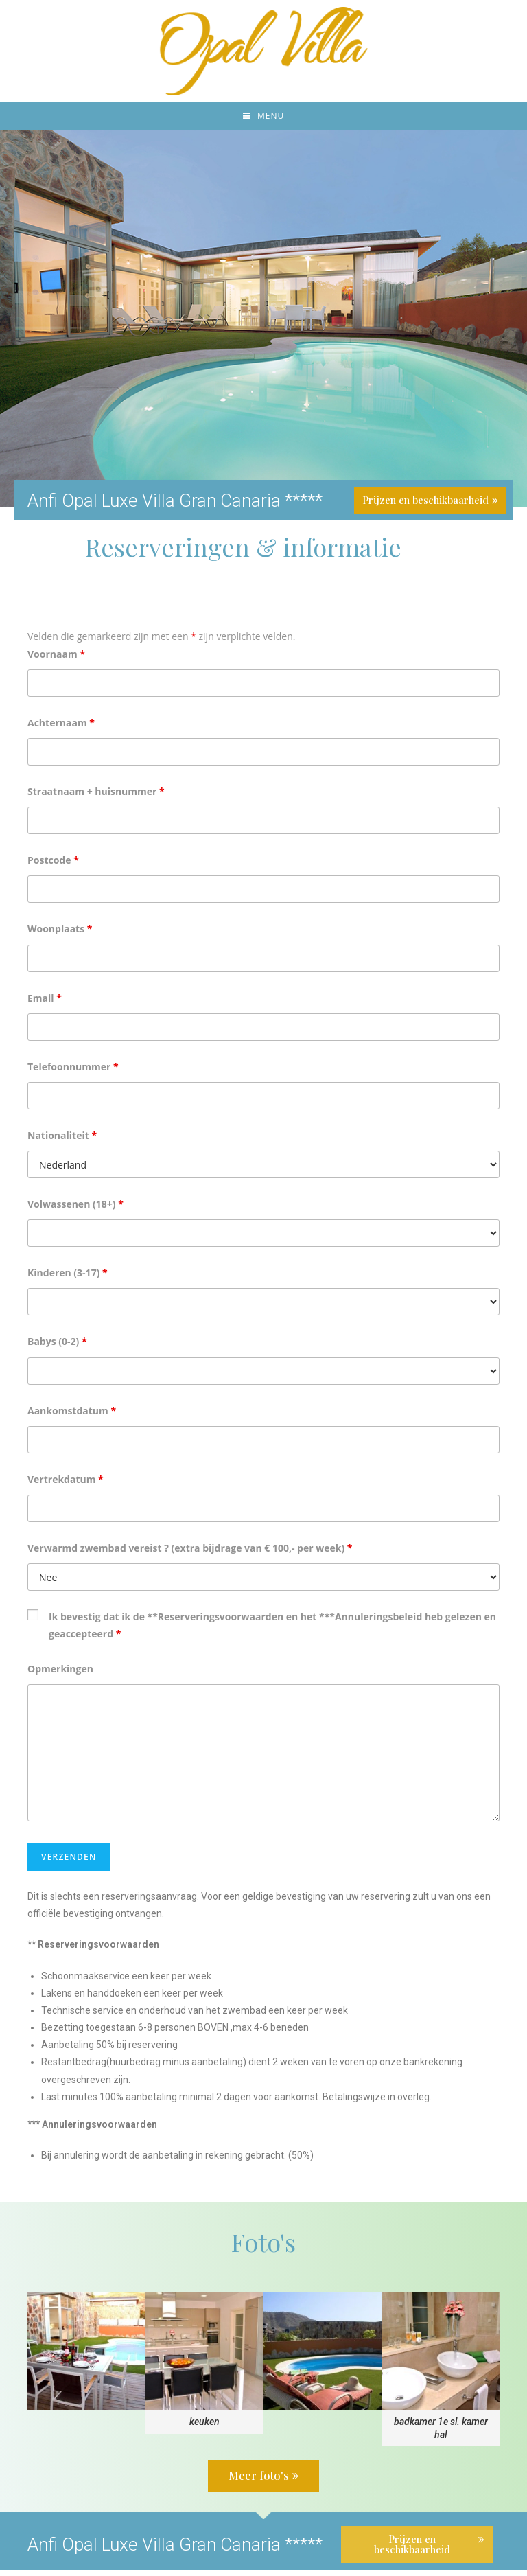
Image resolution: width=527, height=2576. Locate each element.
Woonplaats (59, 935)
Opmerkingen (60, 1674)
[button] (263, 2482)
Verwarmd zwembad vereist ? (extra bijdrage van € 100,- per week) (189, 1554)
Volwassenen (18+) (75, 1210)
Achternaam (61, 728)
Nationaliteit (62, 1142)
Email (44, 1004)
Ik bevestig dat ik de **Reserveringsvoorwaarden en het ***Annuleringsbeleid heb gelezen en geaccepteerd (272, 1632)
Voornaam (56, 660)
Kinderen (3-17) (67, 1279)
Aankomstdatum (71, 1416)
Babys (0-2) (57, 1348)
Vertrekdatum (65, 1485)
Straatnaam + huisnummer (96, 798)
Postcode (53, 866)
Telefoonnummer (73, 1072)
